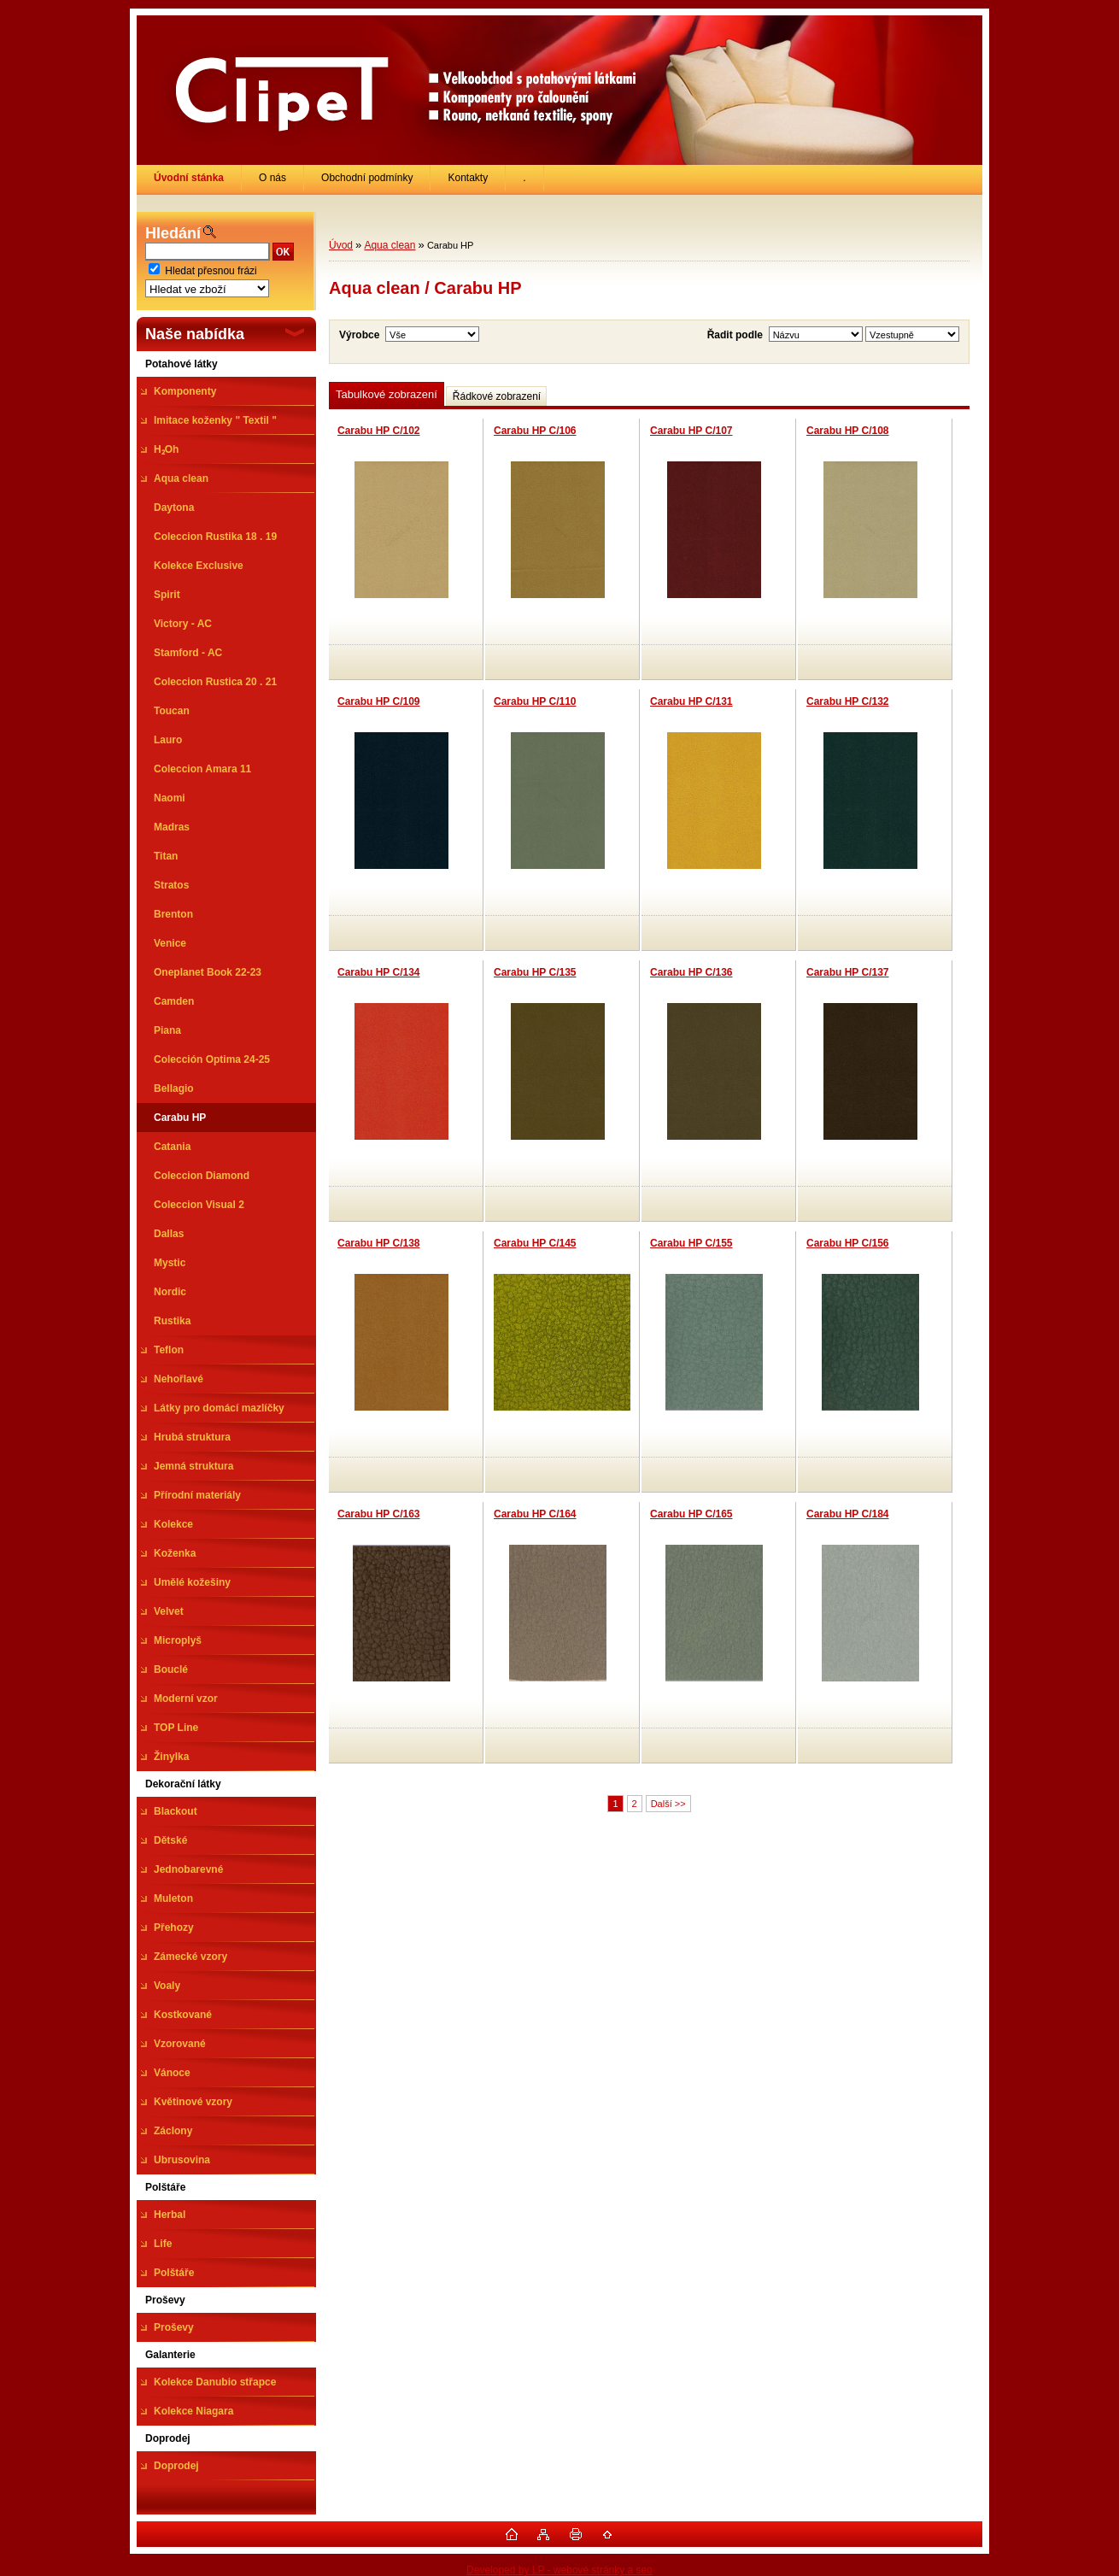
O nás (272, 178)
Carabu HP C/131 (691, 701)
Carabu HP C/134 (378, 972)
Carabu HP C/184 (847, 1514)
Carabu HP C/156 (847, 1243)
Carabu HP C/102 (378, 431)
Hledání (173, 233)
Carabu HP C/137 (847, 972)
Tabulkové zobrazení (386, 394)
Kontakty (468, 178)
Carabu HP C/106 (535, 431)
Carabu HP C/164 (535, 1514)
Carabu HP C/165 (691, 1514)
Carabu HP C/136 (691, 972)
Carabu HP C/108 (847, 431)
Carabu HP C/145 (535, 1243)
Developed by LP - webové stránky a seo (559, 2570)
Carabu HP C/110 (535, 701)
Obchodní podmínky (367, 178)
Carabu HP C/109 (378, 701)
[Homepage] (189, 178)
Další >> (668, 1804)
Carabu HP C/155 (691, 1243)
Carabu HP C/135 (535, 972)
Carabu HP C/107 (691, 431)
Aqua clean (389, 245)
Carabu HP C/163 (378, 1514)
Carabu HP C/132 (847, 701)
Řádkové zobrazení (497, 396)
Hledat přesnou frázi (210, 271)
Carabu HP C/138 (378, 1243)
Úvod (341, 245)
